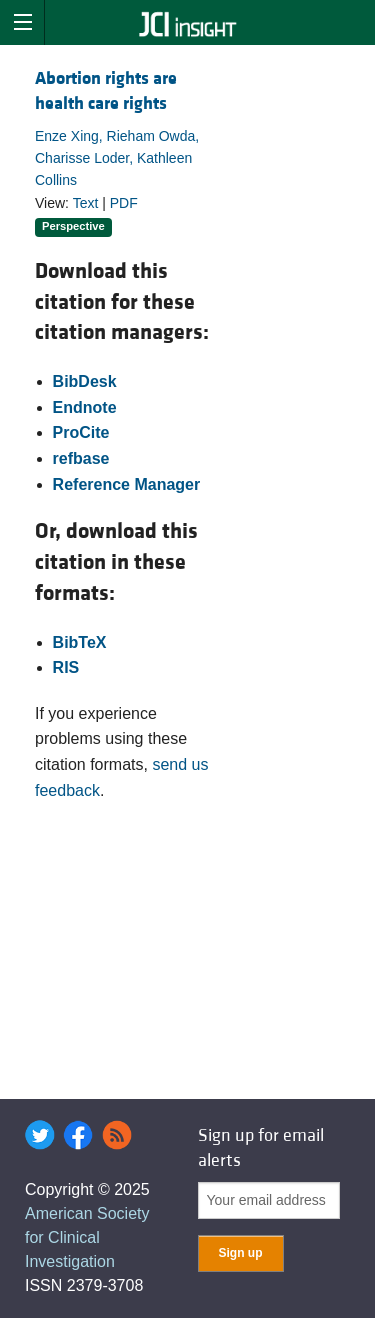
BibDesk (85, 381)
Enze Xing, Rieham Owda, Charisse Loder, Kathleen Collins (117, 158)
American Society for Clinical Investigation (87, 1237)
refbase (81, 458)
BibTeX (80, 642)
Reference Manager (127, 484)
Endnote (85, 407)
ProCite (81, 432)
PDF (124, 203)
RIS (66, 667)
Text (86, 203)
